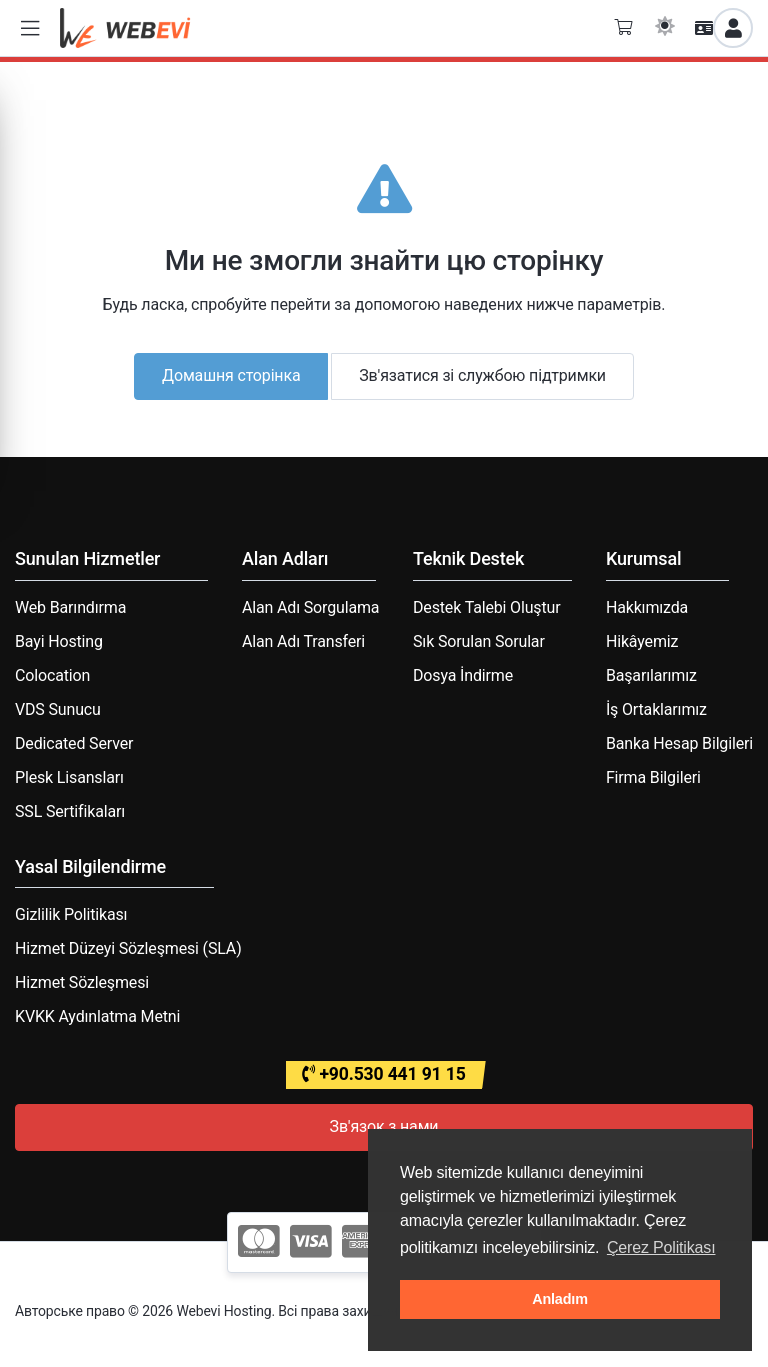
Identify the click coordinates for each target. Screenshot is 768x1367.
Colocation (52, 675)
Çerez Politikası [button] (661, 1247)
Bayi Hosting (59, 641)
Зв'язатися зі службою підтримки (482, 375)
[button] (30, 28)
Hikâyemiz (642, 641)
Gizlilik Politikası (71, 914)
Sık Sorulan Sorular (479, 641)
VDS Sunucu (58, 709)
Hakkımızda (647, 607)
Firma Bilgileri (653, 777)
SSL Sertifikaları (70, 811)
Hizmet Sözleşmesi (82, 982)
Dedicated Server (74, 743)
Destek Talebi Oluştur (486, 607)
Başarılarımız (651, 675)
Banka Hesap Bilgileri (679, 743)
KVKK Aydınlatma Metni (97, 1016)
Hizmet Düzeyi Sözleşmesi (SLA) (128, 948)
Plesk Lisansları (69, 777)
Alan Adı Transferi (303, 641)
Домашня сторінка (231, 375)
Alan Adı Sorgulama (310, 607)
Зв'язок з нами (384, 1126)
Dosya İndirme (463, 675)
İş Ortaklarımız (656, 709)
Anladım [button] (560, 1299)
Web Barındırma (70, 607)
